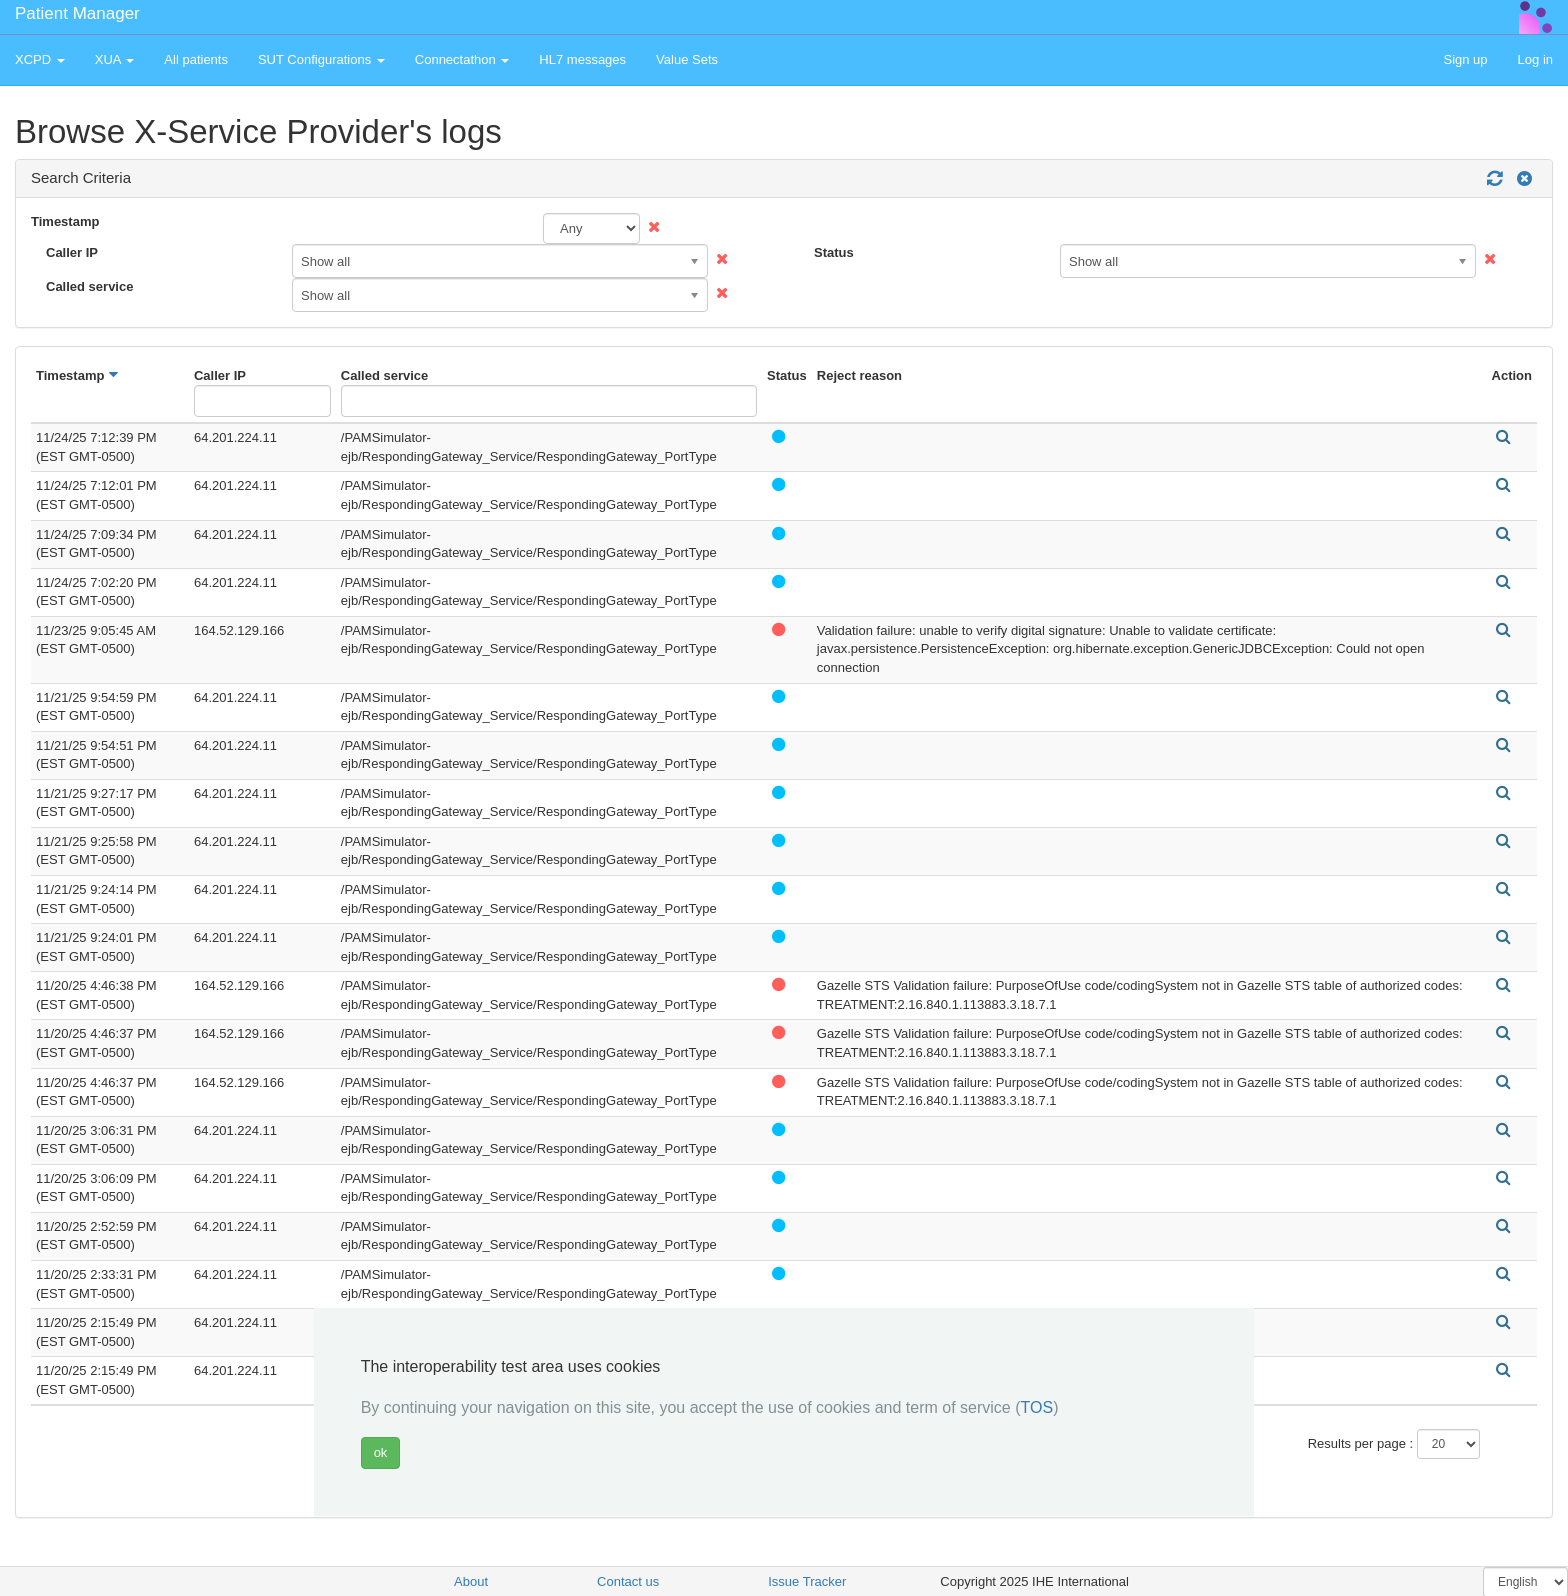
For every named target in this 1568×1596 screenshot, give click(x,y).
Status (834, 252)
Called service (89, 286)
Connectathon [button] (462, 59)
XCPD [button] (40, 59)
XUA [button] (115, 59)
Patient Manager (77, 13)
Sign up (1465, 59)
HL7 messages (582, 59)
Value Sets (687, 59)
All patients (196, 59)
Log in (1535, 59)
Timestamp (65, 221)
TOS (1037, 1407)
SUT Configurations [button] (321, 59)
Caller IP (72, 252)
